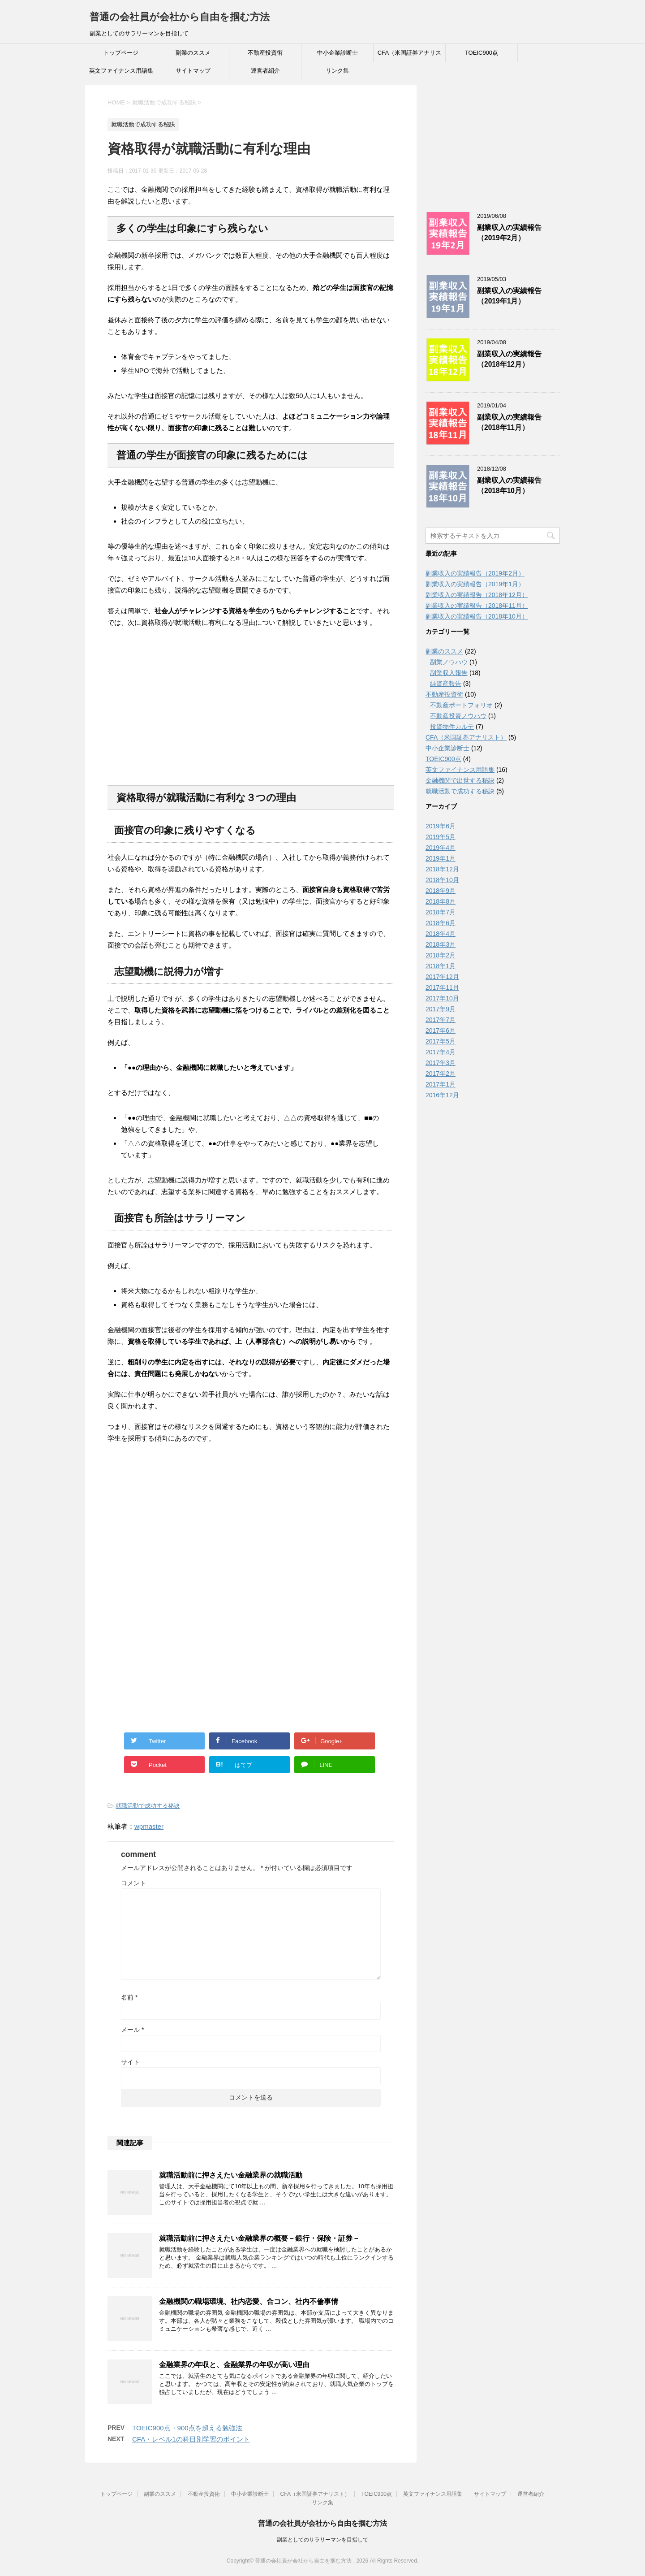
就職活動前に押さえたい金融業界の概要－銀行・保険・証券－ (259, 2238)
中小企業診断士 (337, 52)
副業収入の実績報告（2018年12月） (509, 359)
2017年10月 (442, 998)
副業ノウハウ (449, 662)
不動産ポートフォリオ (461, 705)
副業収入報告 (449, 672)
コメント (133, 1883)
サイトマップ (193, 70)
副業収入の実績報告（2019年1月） (509, 296)
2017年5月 (441, 1041)
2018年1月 (441, 966)
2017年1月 (441, 1084)
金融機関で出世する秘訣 (460, 780)
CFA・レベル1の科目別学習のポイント (191, 2439)
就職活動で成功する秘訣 (148, 1805)
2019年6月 (441, 826)
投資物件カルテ (452, 726)
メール (132, 2029)
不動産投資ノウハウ (458, 715)
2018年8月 (441, 901)
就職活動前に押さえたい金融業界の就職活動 (230, 2175)
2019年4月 (441, 847)
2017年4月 (441, 1052)
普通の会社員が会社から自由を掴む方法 (180, 16)
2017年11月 (442, 987)
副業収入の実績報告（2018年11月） (509, 422)
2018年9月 (441, 890)
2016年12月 (442, 1095)
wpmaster (148, 1826)
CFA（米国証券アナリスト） (409, 55)
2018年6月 (441, 922)
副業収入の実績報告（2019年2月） (509, 233)
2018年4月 (441, 933)
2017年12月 (442, 976)
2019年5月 (441, 836)
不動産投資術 (265, 52)
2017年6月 (441, 1030)
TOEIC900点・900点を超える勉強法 (187, 2428)
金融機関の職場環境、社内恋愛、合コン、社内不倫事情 (248, 2301)
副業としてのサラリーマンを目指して (322, 2540)
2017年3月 (441, 1062)
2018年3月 (441, 944)
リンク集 (337, 70)
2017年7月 (441, 1019)
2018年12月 (442, 869)
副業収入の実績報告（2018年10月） (509, 485)
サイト (130, 2061)
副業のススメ (193, 52)
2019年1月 (441, 858)
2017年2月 (441, 1073)
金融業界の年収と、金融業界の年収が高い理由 (234, 2364)
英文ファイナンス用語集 (121, 70)
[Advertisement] (175, 717)
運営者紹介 (265, 70)
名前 (129, 1997)
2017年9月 (441, 1009)
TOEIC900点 (481, 52)
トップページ (120, 52)
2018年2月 (441, 955)
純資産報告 (445, 683)
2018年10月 (442, 879)
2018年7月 (441, 912)
